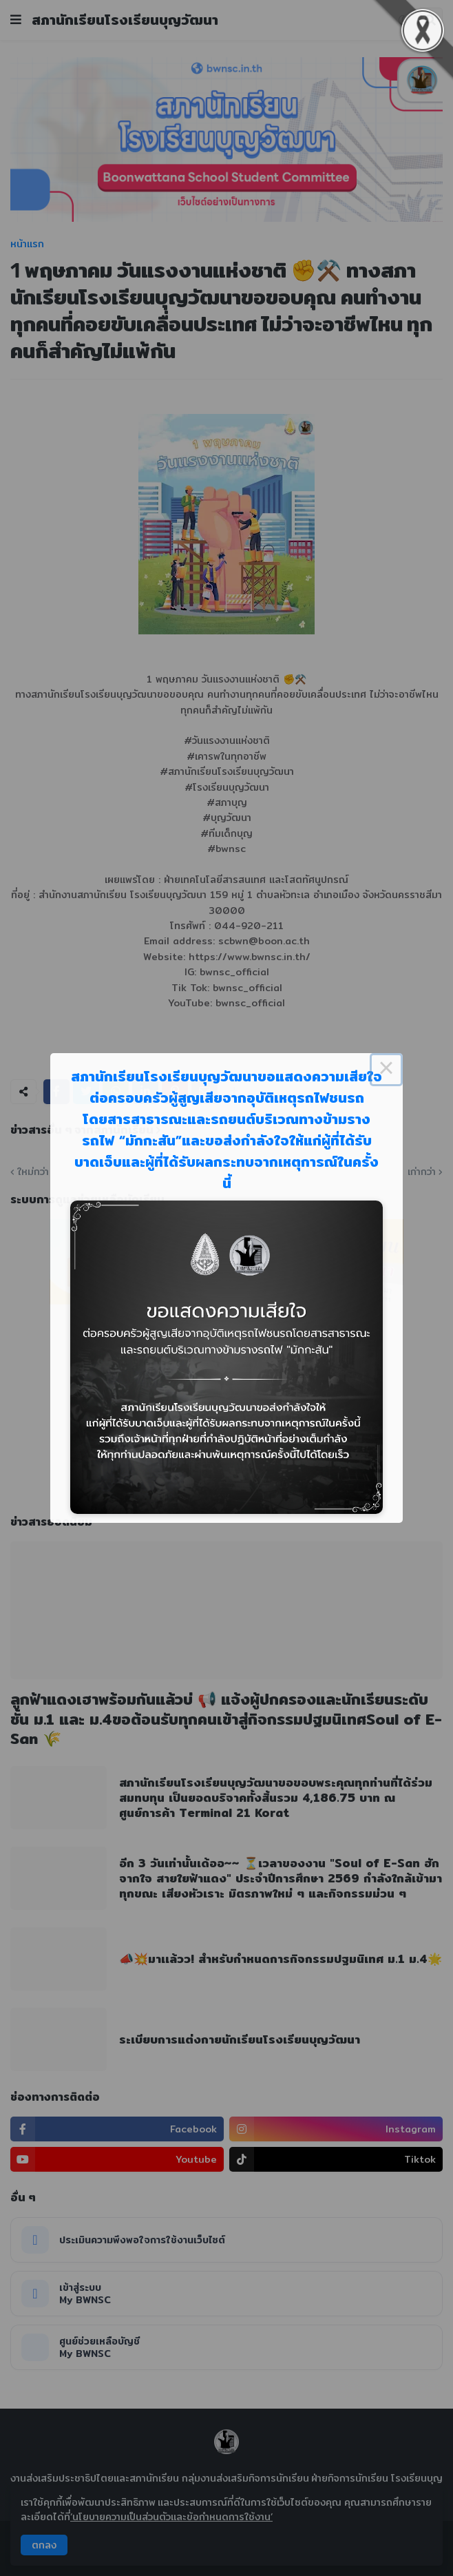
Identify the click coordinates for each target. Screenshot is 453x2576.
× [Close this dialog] (386, 1069)
